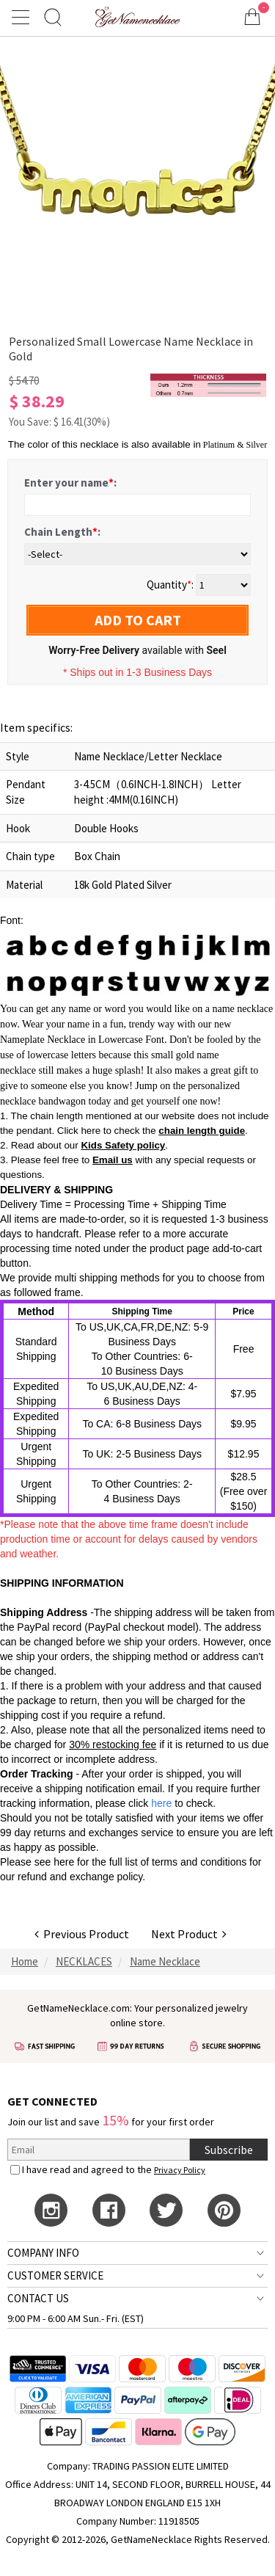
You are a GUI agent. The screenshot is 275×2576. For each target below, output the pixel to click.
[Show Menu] (23, 17)
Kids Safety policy (123, 1145)
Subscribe (229, 2149)
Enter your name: (70, 483)
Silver (257, 445)
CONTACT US (38, 2298)
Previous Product (81, 1933)
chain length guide (201, 1130)
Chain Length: (62, 532)
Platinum (219, 445)
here (64, 1862)
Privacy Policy (179, 2169)
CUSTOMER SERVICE (55, 2275)
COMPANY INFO (43, 2253)
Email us (112, 1159)
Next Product (189, 1933)
